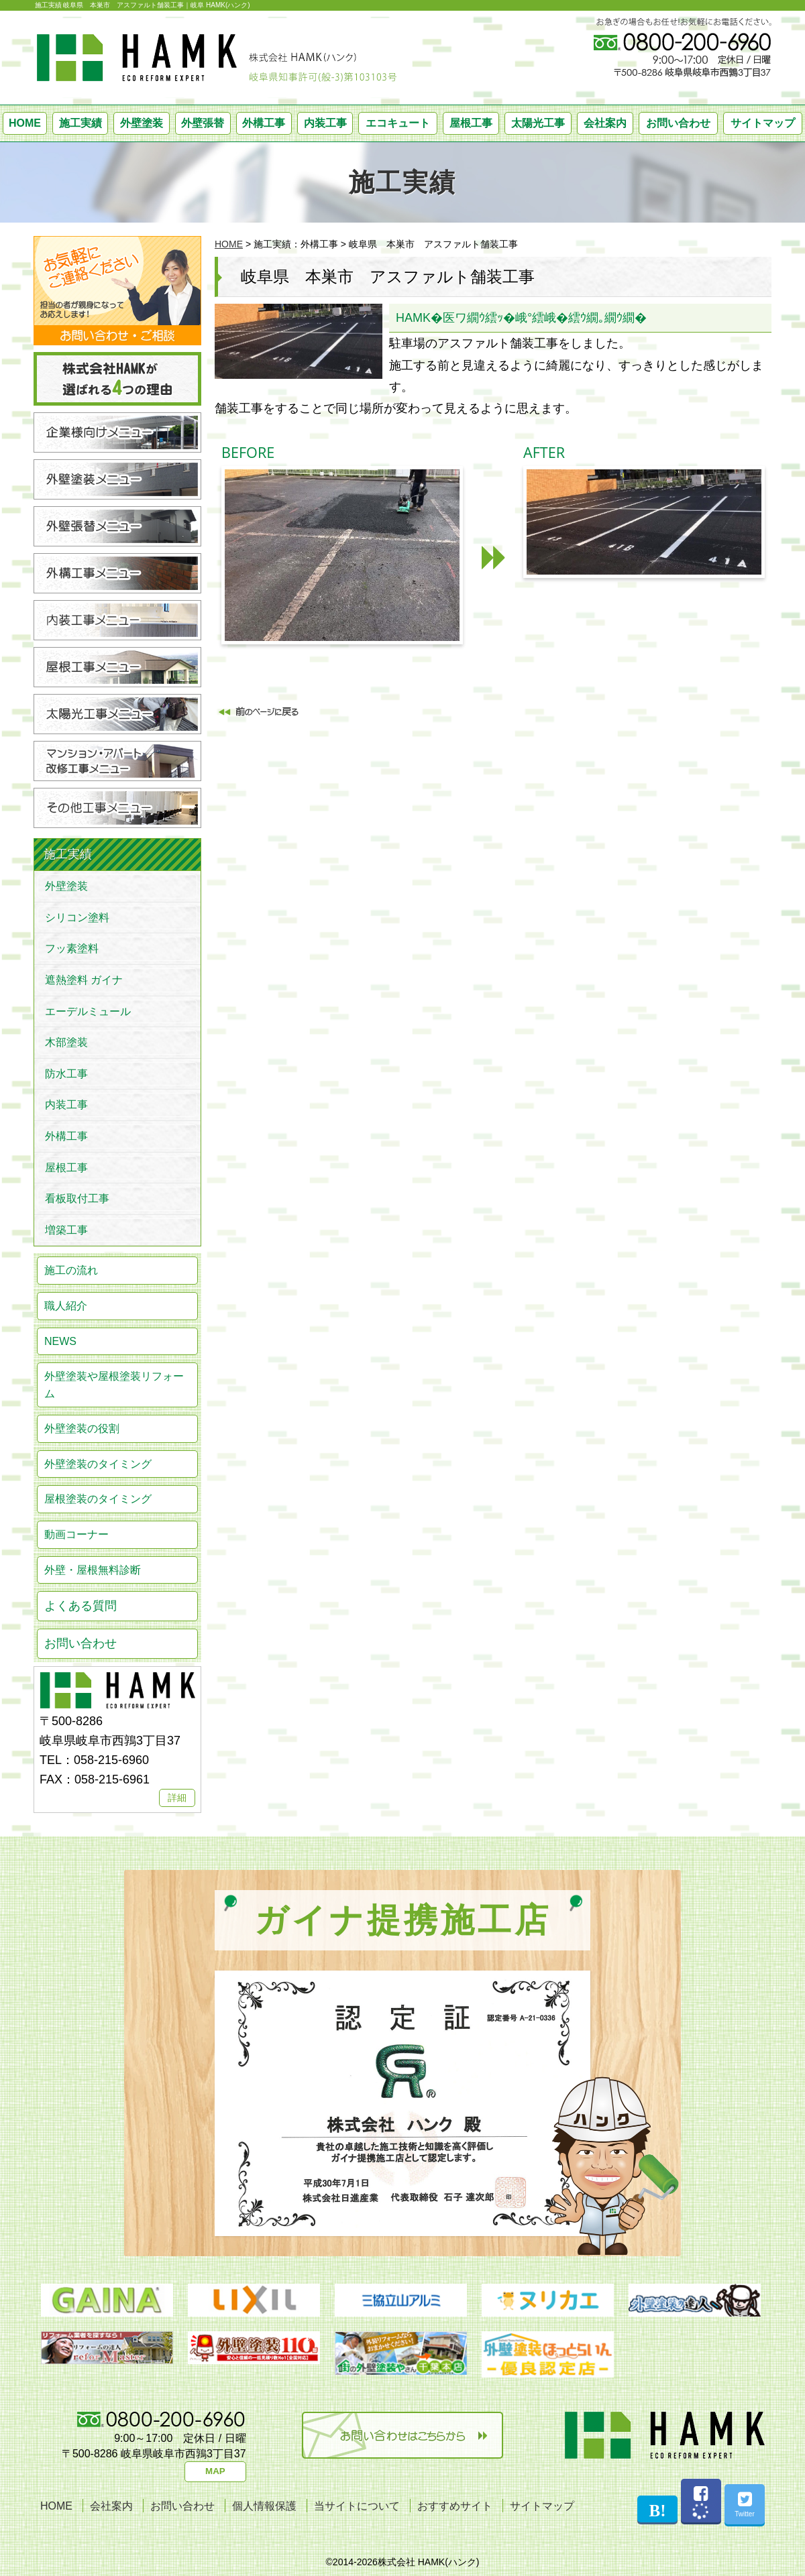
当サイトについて (357, 2506)
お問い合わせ (678, 123)
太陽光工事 (538, 123)
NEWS (60, 1341)
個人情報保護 (264, 2506)
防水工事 (66, 1073)
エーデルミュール (88, 1011)
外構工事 (263, 123)
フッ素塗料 (72, 948)
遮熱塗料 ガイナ (84, 980)
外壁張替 (202, 123)
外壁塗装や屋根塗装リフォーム (114, 1384)
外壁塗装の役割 (81, 1428)
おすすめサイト (454, 2506)
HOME (25, 123)
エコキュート (398, 123)
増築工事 (66, 1230)
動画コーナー (76, 1534)
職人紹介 (65, 1305)
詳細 (177, 1797)
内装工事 (325, 123)
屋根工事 (470, 123)
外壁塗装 (141, 123)
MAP (215, 2471)
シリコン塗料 (77, 917)
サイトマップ (763, 123)
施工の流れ (71, 1270)
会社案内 (605, 123)
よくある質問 (80, 1606)
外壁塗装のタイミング (98, 1464)
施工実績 (80, 123)
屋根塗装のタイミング (98, 1499)
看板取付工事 (77, 1198)
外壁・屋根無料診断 (92, 1570)
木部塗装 (66, 1042)
